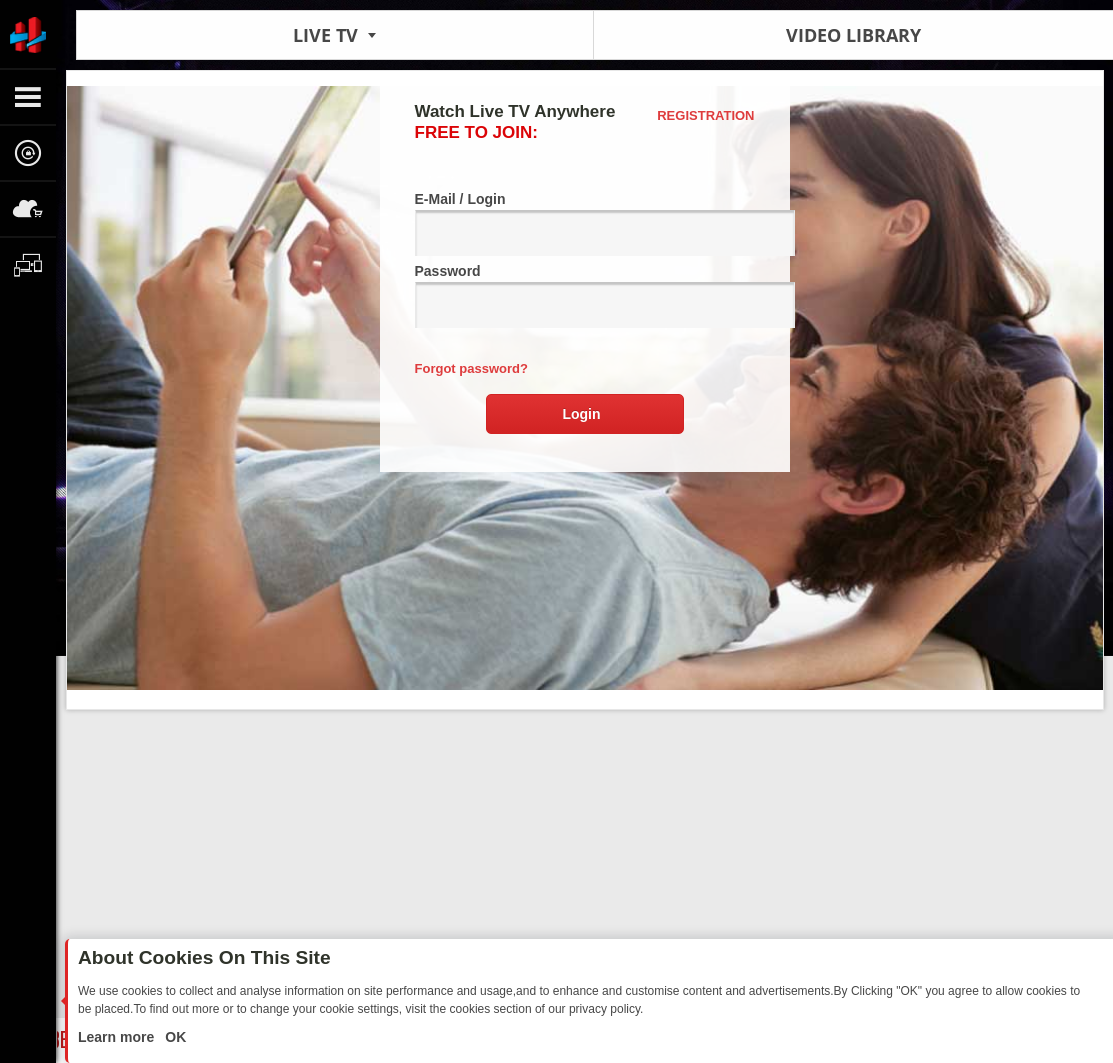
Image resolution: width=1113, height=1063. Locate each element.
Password (585, 295)
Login (581, 414)
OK (173, 1037)
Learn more (118, 1037)
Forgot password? (471, 368)
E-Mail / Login (585, 223)
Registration (705, 115)
